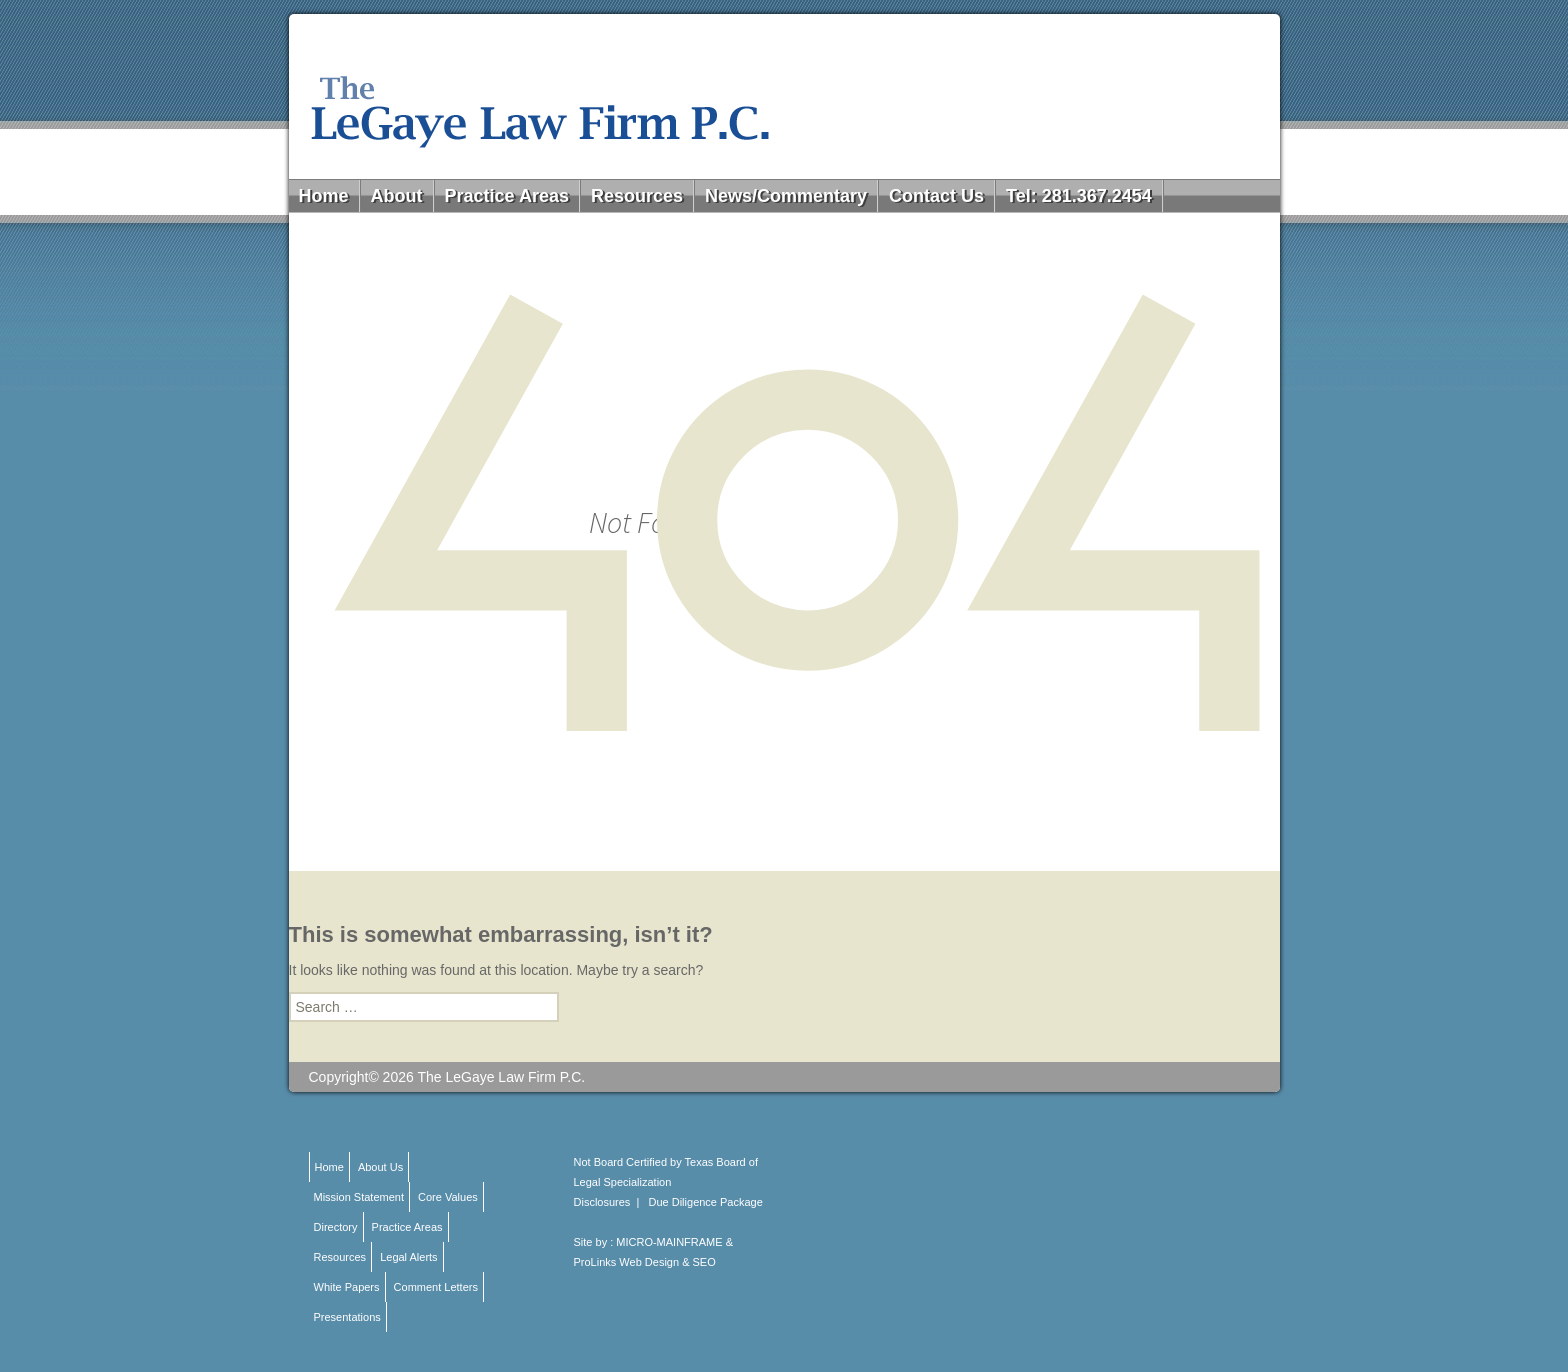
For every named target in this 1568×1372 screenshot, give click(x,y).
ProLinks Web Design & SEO (645, 1262)
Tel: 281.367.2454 (1079, 196)
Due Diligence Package (706, 1202)
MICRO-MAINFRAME (669, 1242)
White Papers (347, 1287)
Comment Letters (436, 1287)
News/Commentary (786, 196)
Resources (637, 196)
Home (324, 196)
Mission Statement (359, 1197)
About (397, 196)
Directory (336, 1227)
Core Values (448, 1197)
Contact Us (936, 196)
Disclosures (602, 1202)
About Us (380, 1167)
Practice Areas (507, 196)
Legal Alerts (408, 1257)
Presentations (347, 1317)
